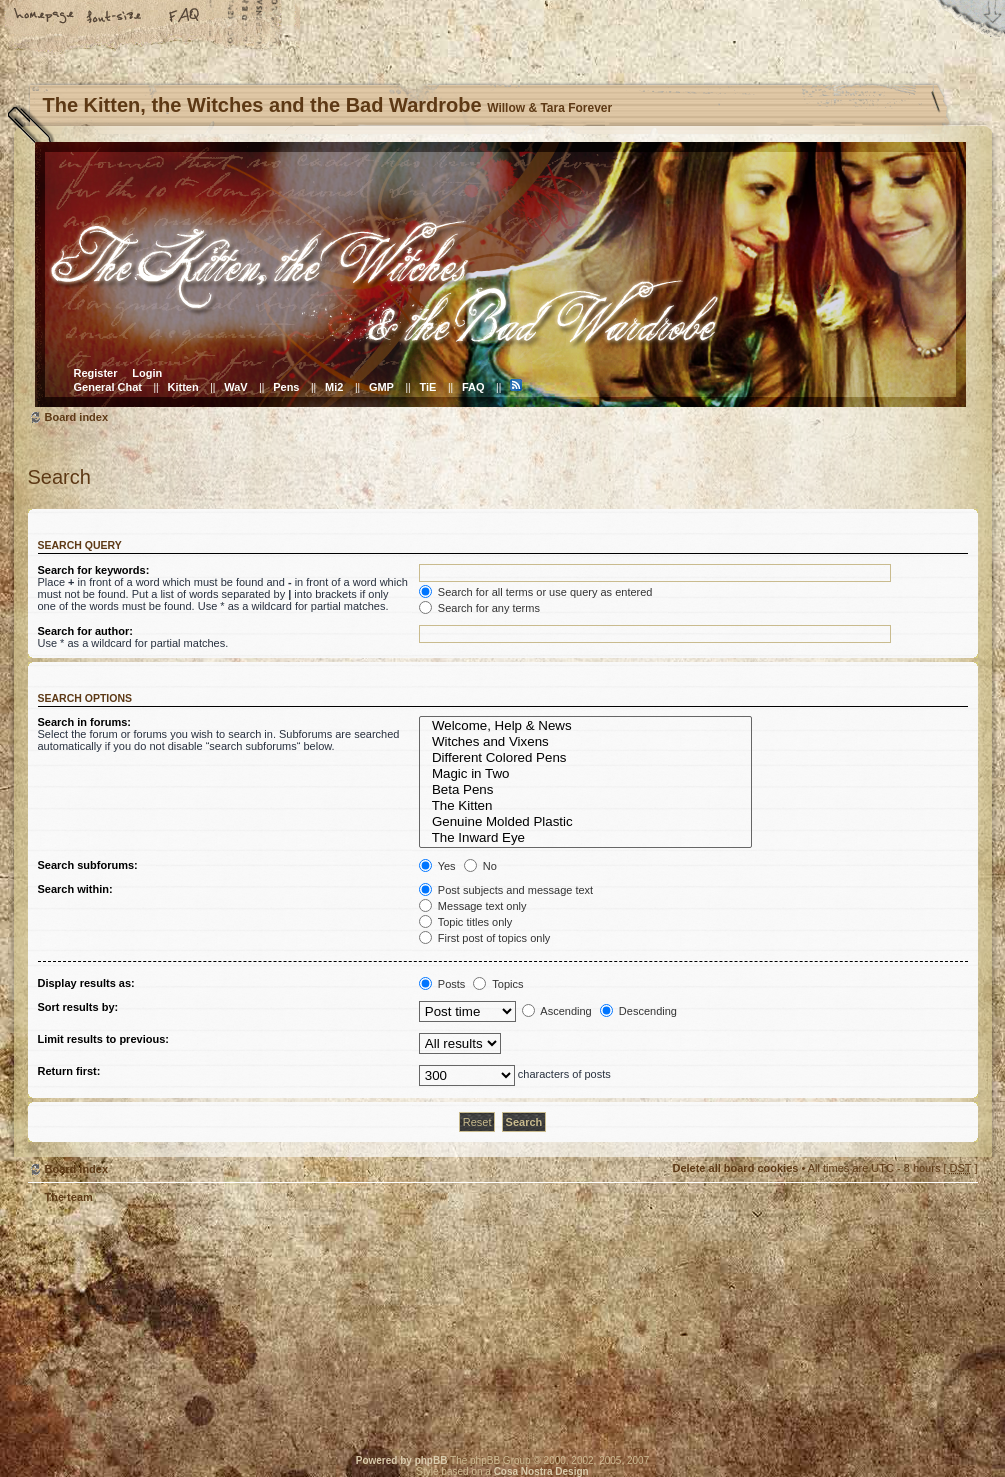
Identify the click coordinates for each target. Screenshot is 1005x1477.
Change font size (115, 17)
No (480, 866)
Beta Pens (586, 790)
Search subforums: (88, 865)
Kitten (183, 387)
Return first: (69, 1071)
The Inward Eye (586, 838)
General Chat (108, 387)
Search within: (75, 889)
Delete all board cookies (735, 1168)
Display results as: (86, 983)
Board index (500, 274)
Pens (286, 387)
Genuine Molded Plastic (586, 822)
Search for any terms (479, 608)
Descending (638, 1011)
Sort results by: (78, 1007)
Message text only (473, 906)
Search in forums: (85, 722)
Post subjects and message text (506, 890)
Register (96, 373)
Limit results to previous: (103, 1039)
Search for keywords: (94, 570)
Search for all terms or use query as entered (536, 592)
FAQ (185, 17)
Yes (437, 866)
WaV (235, 387)
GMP (381, 387)
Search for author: (85, 631)
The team (69, 1197)
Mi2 (334, 387)
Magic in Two (586, 774)
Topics (498, 984)
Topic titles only (465, 922)
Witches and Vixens (586, 742)
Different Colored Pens (586, 758)
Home (45, 17)
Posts (442, 984)
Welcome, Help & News (586, 726)
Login (147, 373)
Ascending (557, 1011)
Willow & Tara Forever (348, 1323)
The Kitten (586, 806)
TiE (427, 387)
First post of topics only (485, 938)
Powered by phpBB (402, 1460)
